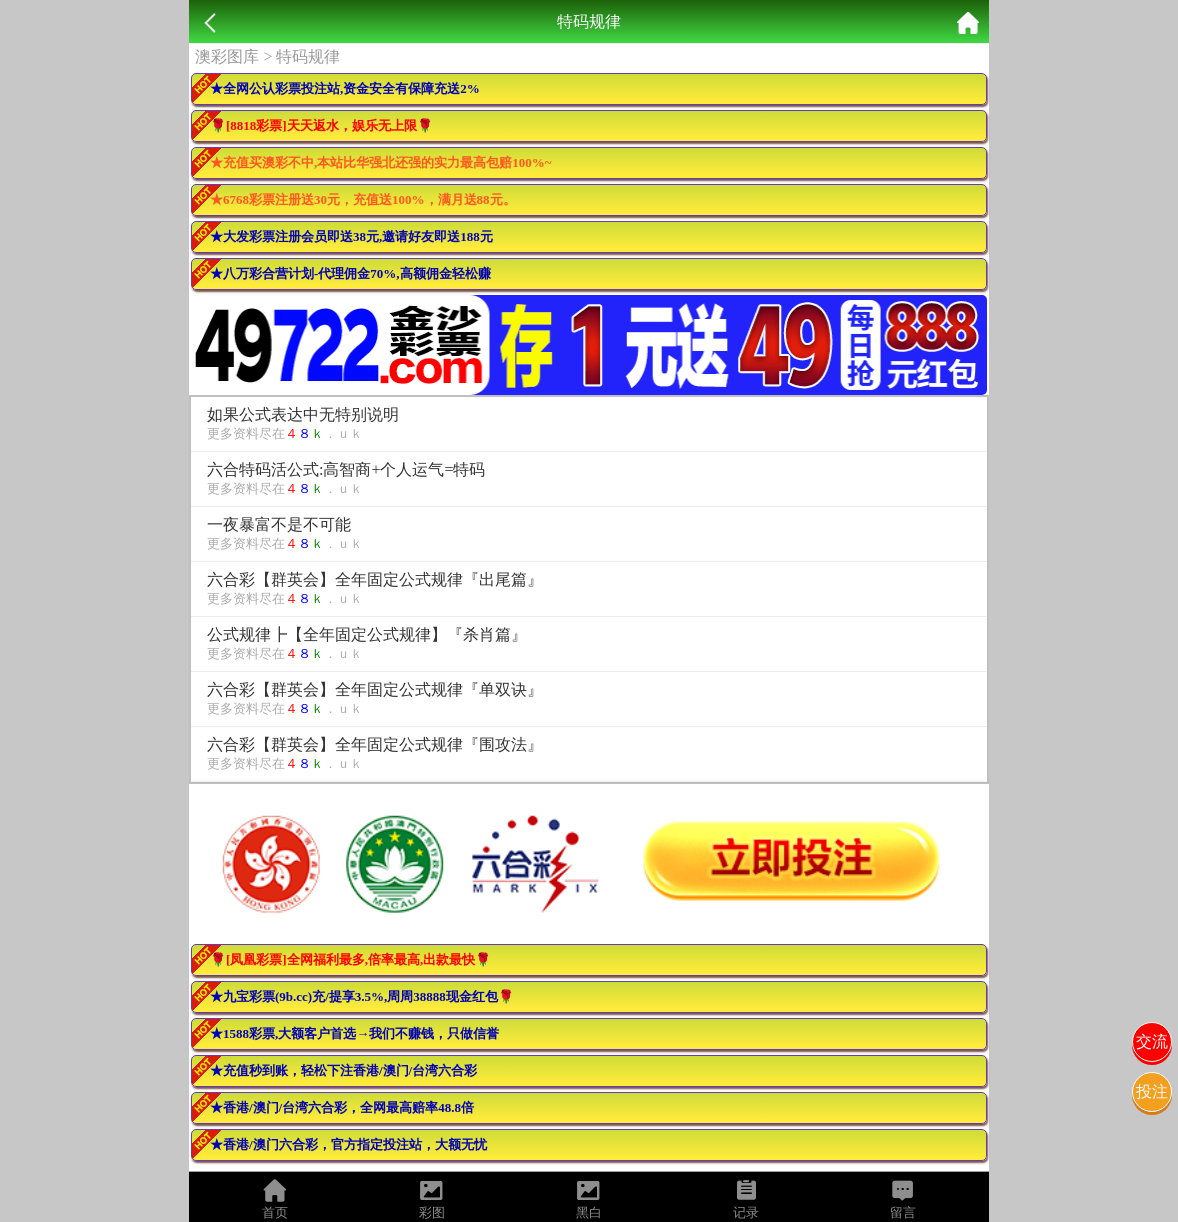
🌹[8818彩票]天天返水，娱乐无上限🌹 (321, 125)
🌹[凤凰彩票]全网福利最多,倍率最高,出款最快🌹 (350, 959)
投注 (1152, 1091)
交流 (1152, 1041)
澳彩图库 (227, 56)
